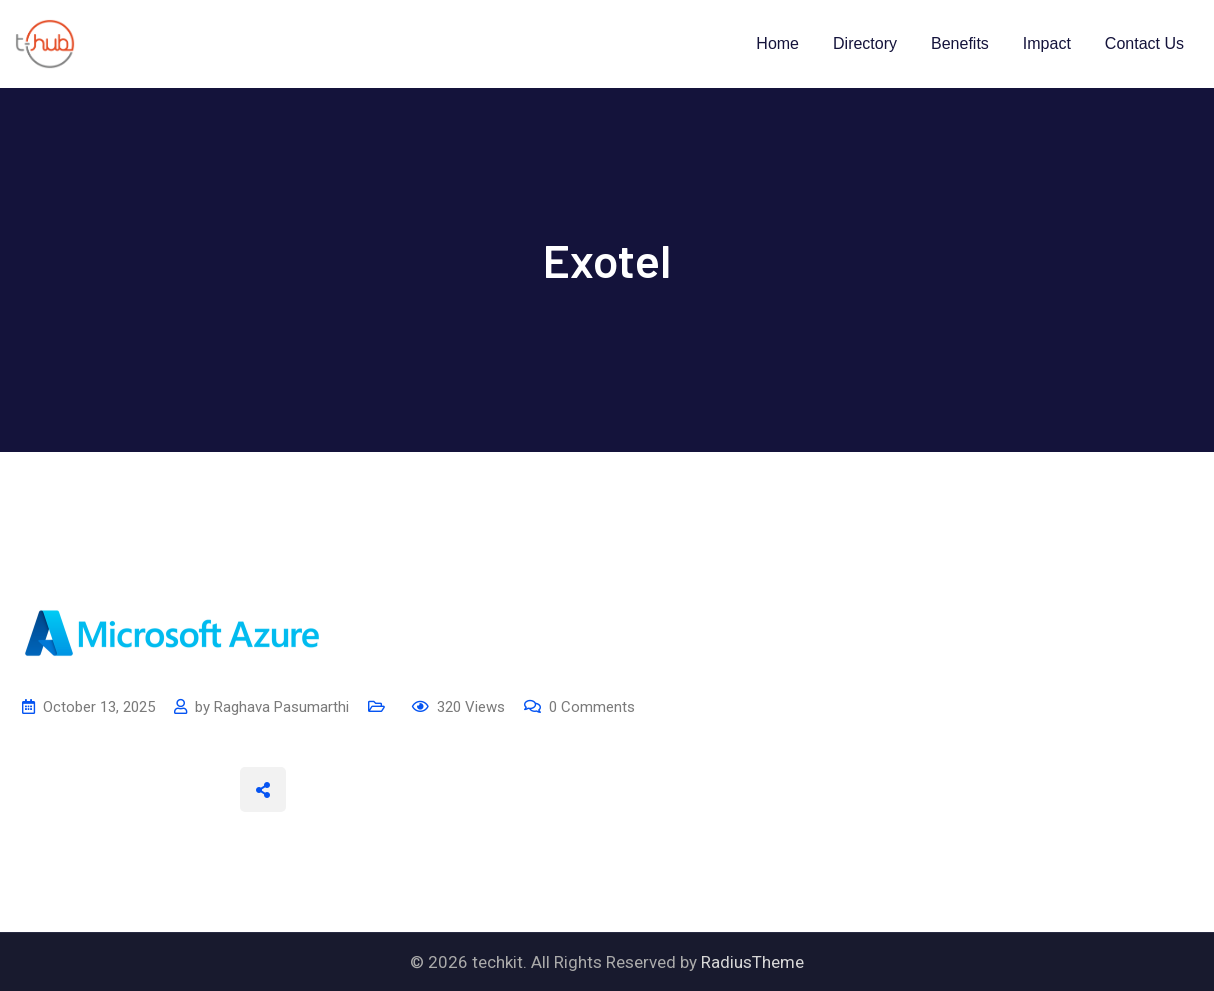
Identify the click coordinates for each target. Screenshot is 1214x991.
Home (777, 43)
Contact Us (1144, 43)
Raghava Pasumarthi (281, 707)
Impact (1047, 43)
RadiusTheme (752, 962)
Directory (865, 43)
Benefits (960, 43)
